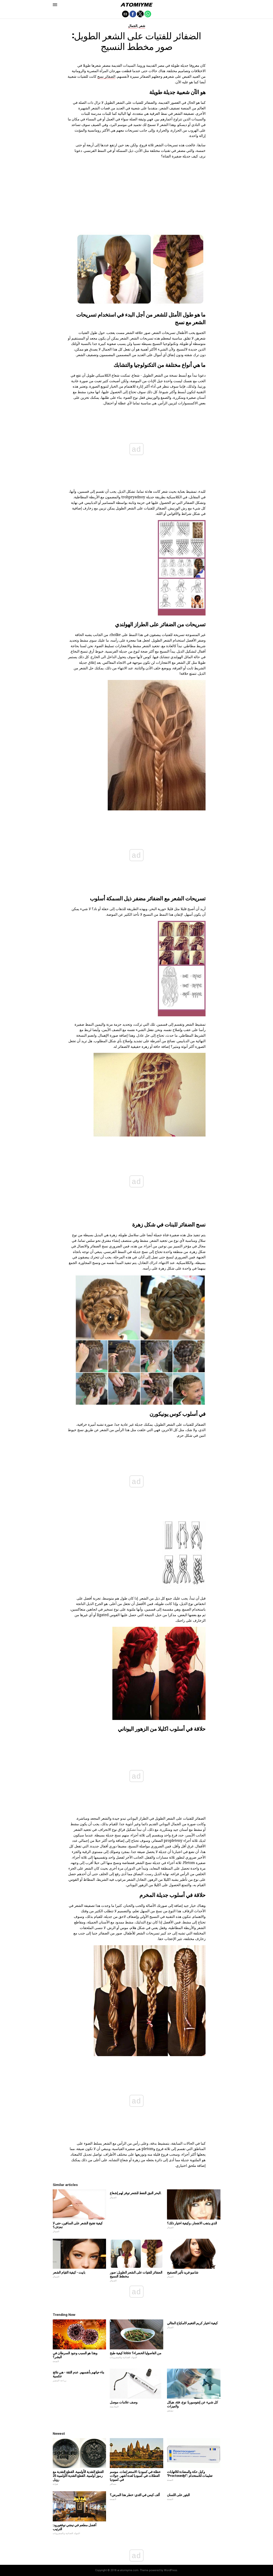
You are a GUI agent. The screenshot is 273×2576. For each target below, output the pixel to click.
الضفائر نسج (106, 76)
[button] (55, 4)
